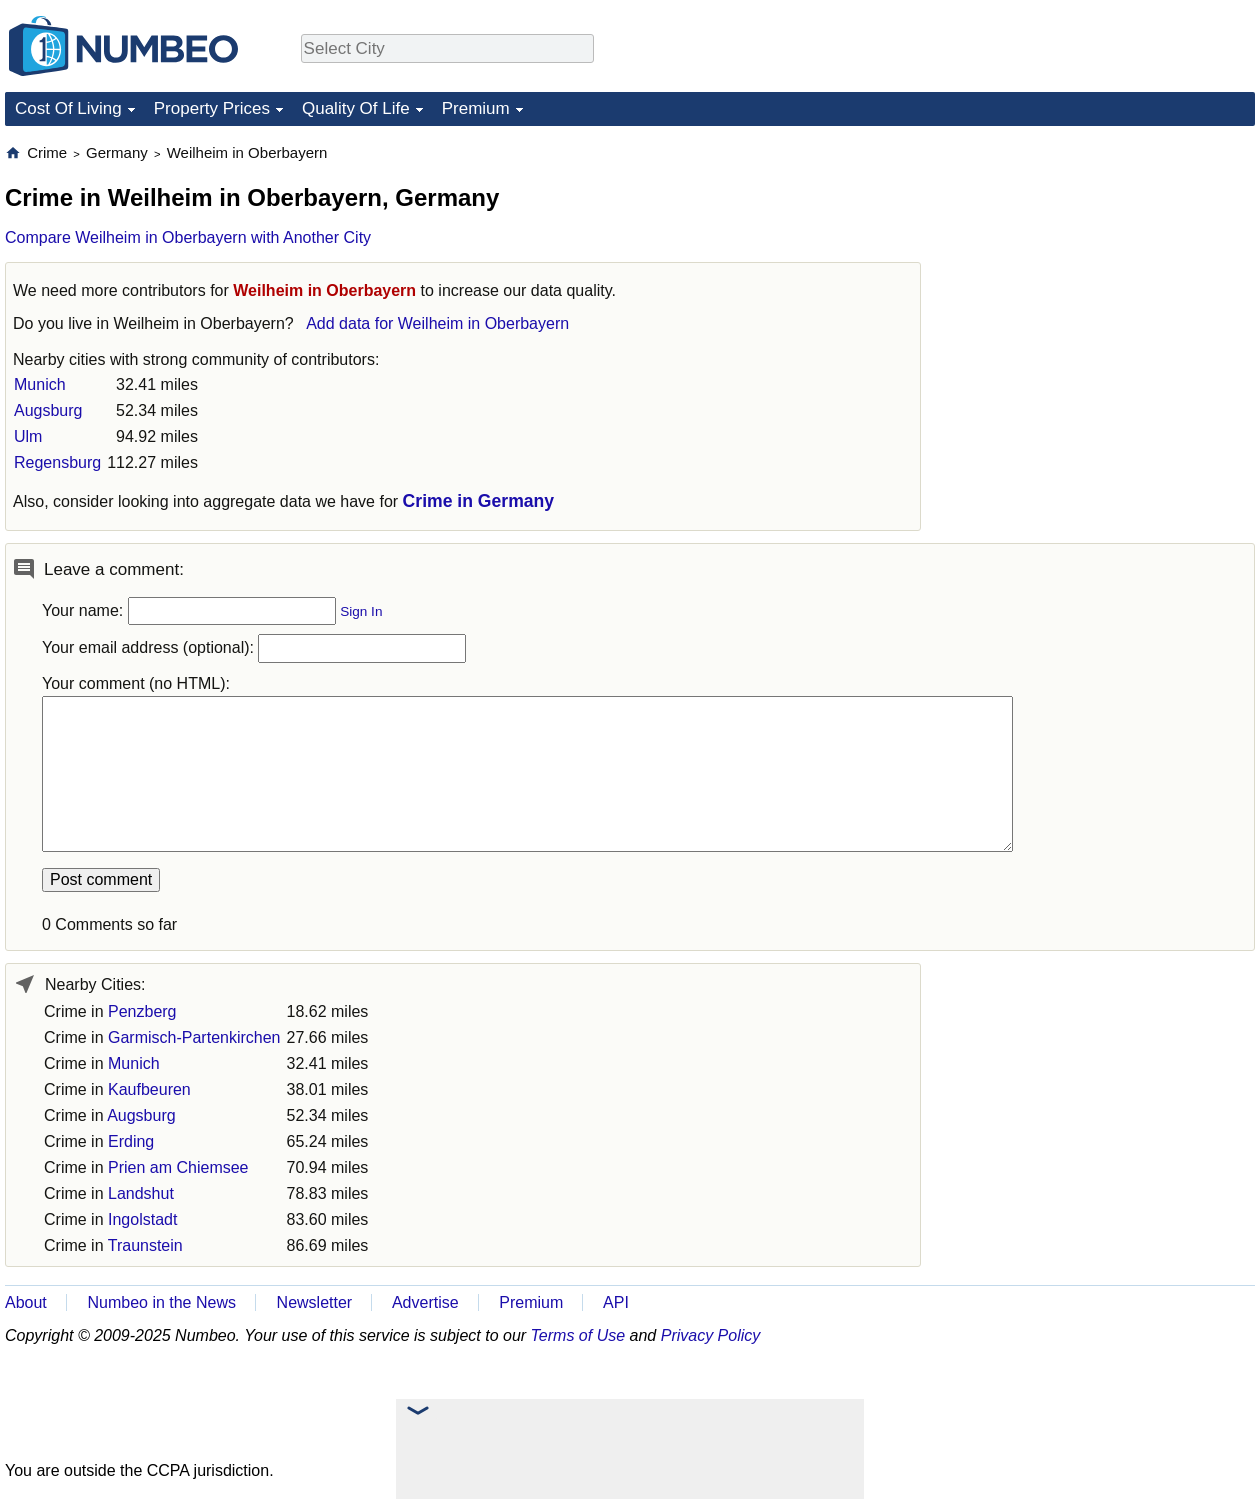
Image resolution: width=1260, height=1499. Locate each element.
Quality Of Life (356, 108)
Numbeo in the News (161, 1302)
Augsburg (48, 410)
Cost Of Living (68, 108)
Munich (40, 384)
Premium (476, 108)
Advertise (425, 1302)
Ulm (28, 436)
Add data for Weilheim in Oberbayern (437, 323)
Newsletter (315, 1302)
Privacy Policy (711, 1335)
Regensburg (57, 462)
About (26, 1302)
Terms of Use (578, 1335)
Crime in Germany (479, 501)
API (616, 1302)
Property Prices (212, 108)
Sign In (361, 611)
